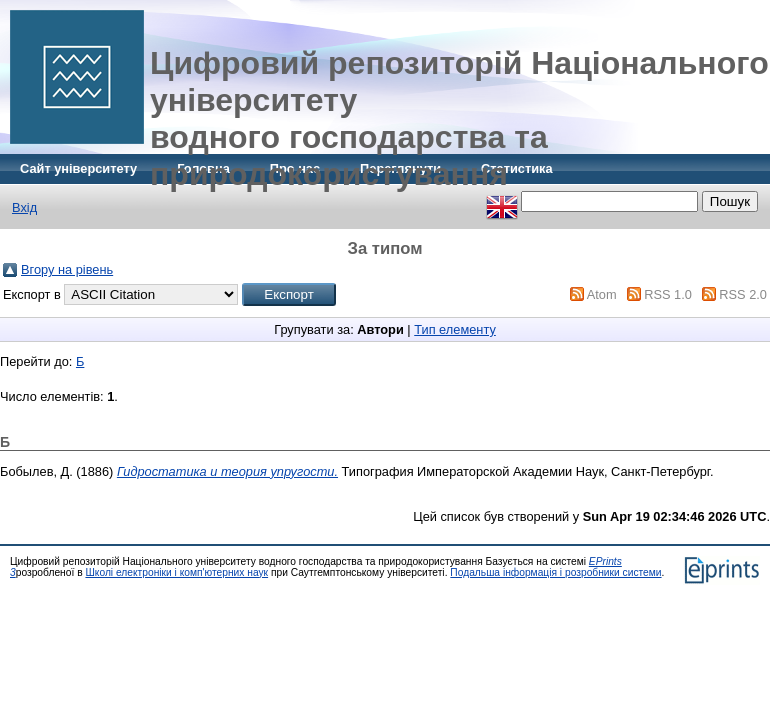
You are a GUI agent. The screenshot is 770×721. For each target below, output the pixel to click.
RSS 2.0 (743, 294)
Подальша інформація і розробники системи (555, 572)
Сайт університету (78, 168)
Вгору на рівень (67, 269)
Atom (602, 294)
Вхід (24, 207)
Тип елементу (455, 329)
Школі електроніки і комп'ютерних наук (176, 572)
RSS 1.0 (668, 294)
